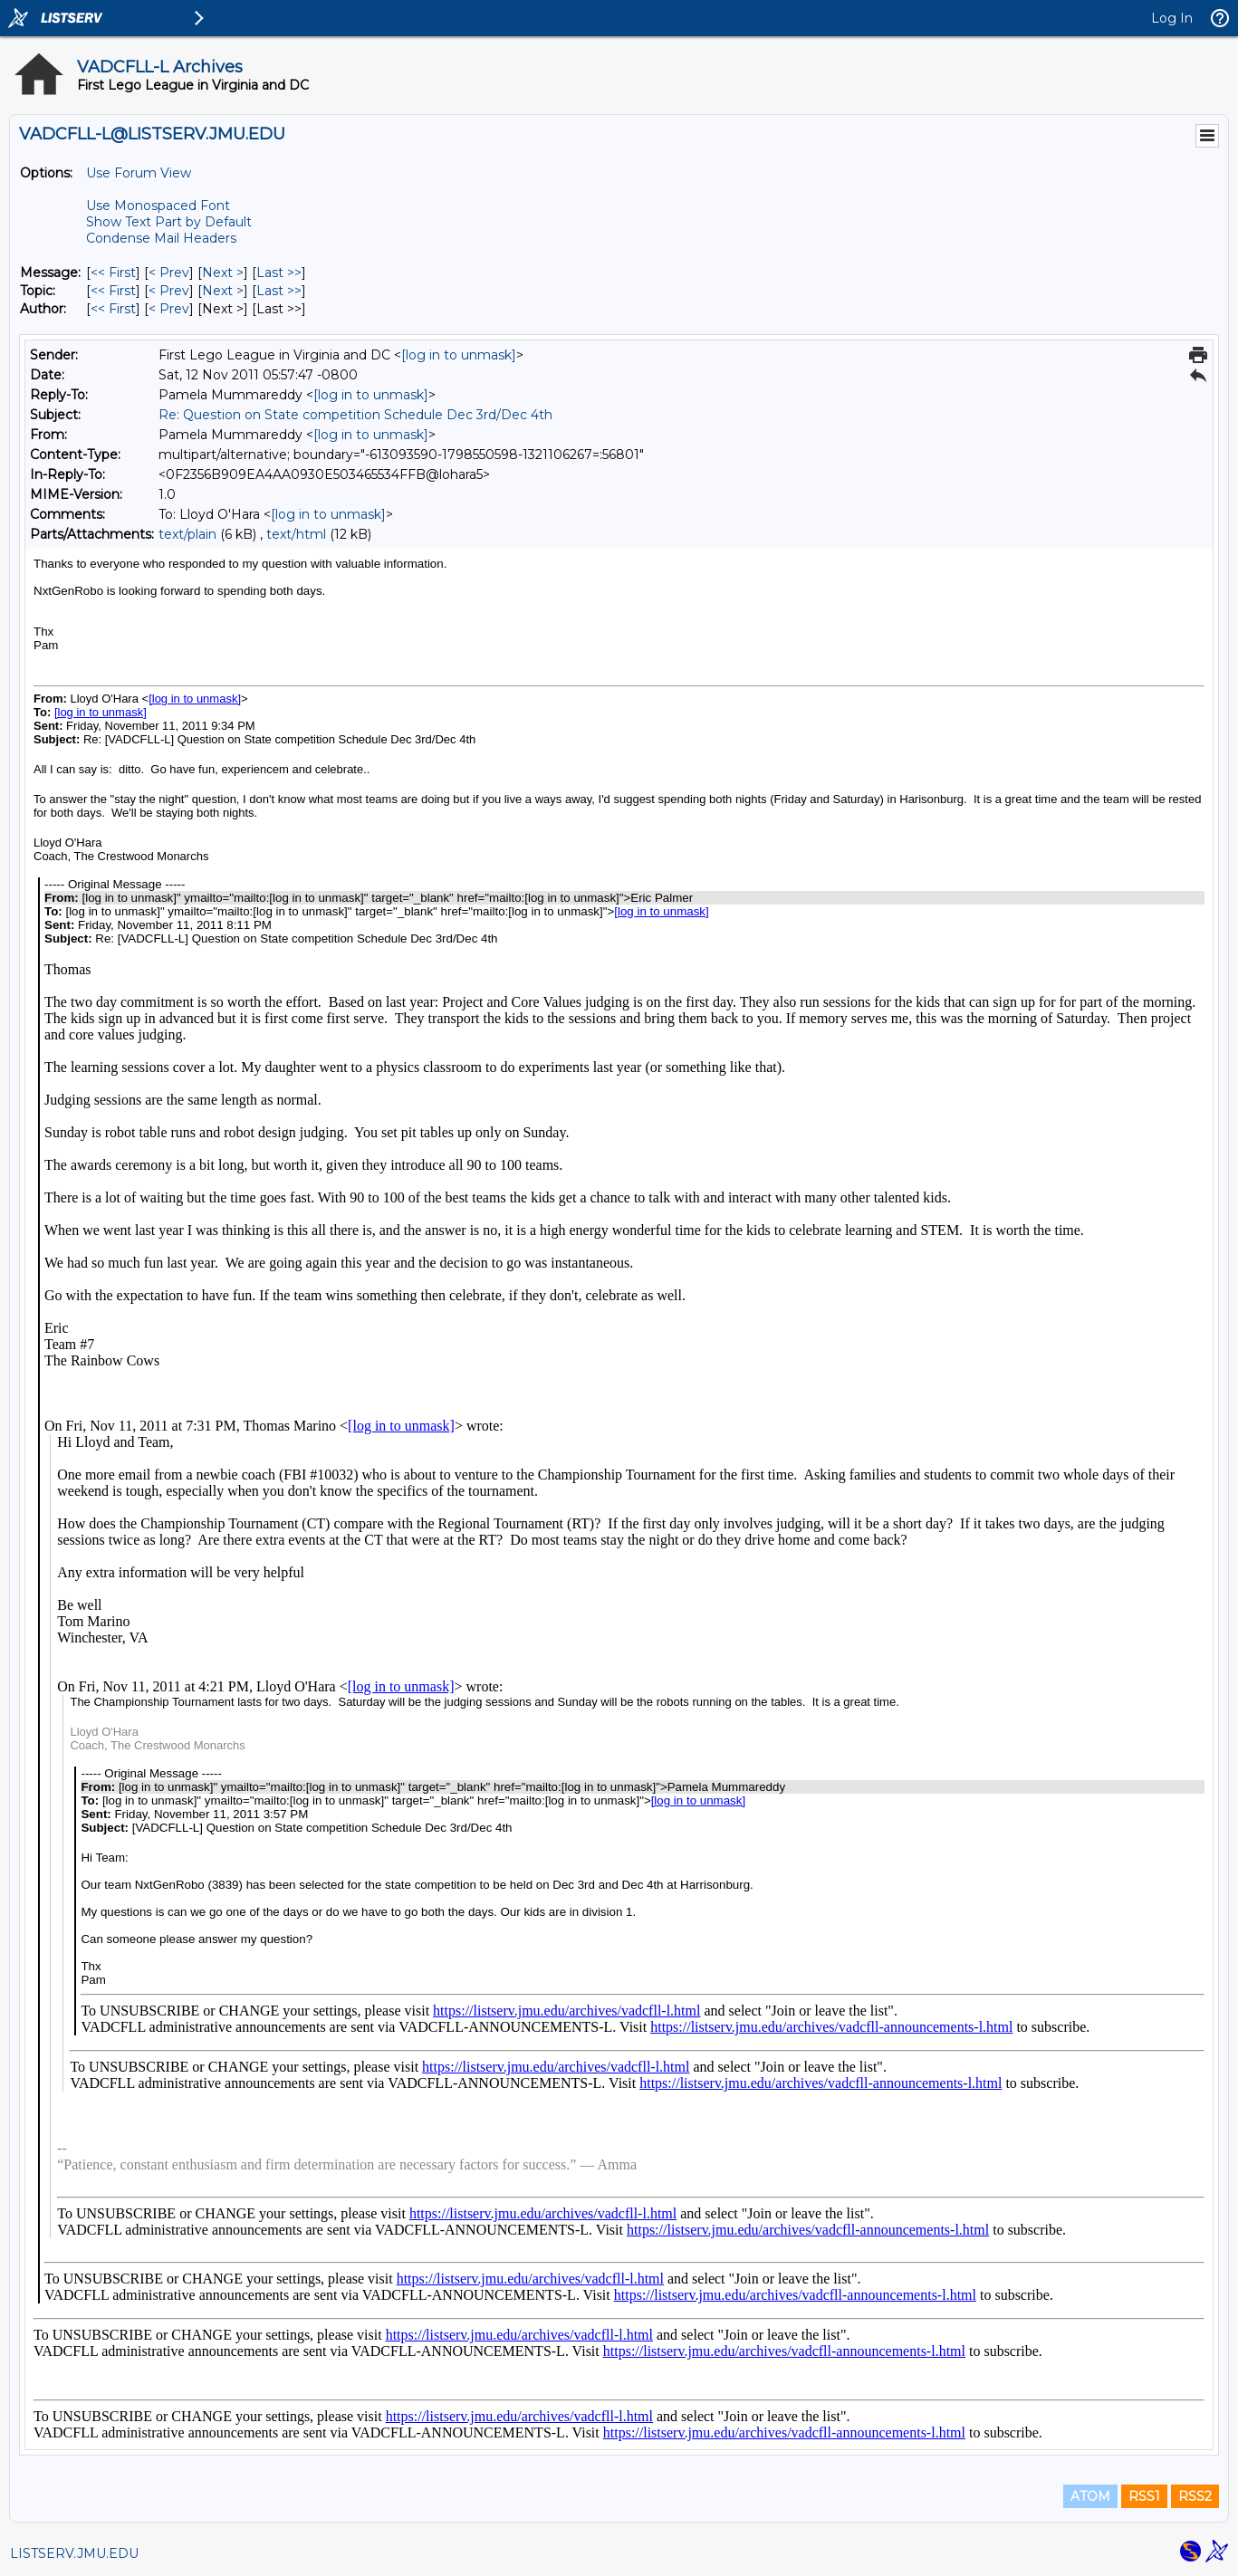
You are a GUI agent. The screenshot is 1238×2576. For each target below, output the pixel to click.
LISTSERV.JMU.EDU (74, 2553)
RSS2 (1195, 2496)
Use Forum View (138, 173)
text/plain (187, 534)
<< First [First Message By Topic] (113, 290)
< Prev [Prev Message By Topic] (169, 290)
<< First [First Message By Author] (113, 309)
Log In (1172, 18)
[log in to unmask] (458, 355)
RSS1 (1144, 2496)
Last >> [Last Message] (279, 272)
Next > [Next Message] (223, 272)
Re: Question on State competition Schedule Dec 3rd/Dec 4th (355, 415)
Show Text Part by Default (169, 222)
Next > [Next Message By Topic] (223, 290)
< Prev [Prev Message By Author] (169, 309)
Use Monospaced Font (158, 205)
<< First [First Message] (113, 272)
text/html (296, 534)
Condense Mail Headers (161, 238)
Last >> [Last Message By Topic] (279, 290)
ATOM (1090, 2496)
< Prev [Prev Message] (169, 272)
